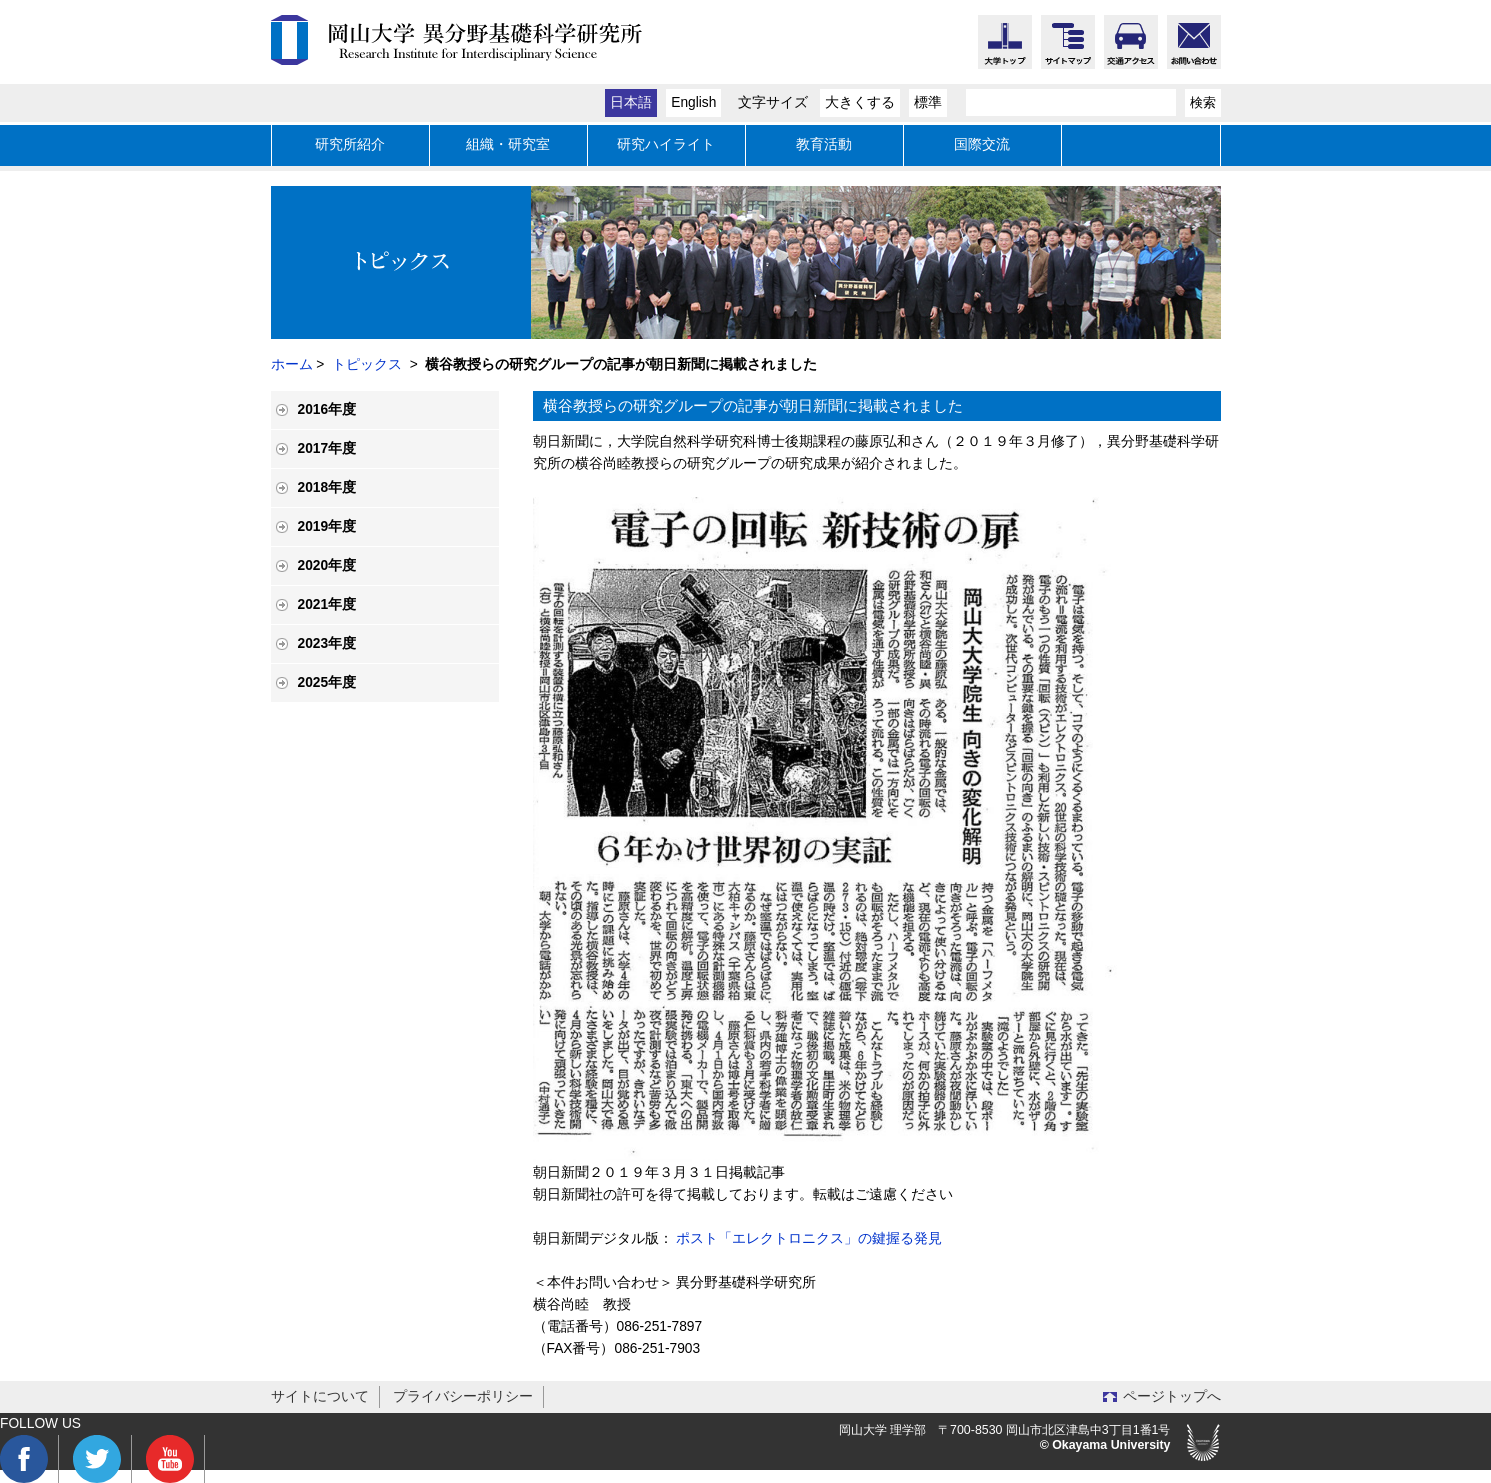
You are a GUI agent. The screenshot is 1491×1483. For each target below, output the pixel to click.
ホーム (292, 364)
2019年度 (327, 526)
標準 (928, 102)
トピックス (367, 364)
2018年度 (327, 487)
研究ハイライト (666, 144)
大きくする (860, 102)
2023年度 (327, 643)
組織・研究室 (508, 144)
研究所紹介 (350, 144)
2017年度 (327, 448)
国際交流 (982, 144)
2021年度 (327, 604)
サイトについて (320, 1396)
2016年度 (327, 409)
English (693, 102)
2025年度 (327, 682)
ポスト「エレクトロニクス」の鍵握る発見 (809, 1238)
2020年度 (327, 565)
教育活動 (824, 144)
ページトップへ (1172, 1396)
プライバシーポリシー (463, 1396)
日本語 (631, 102)
